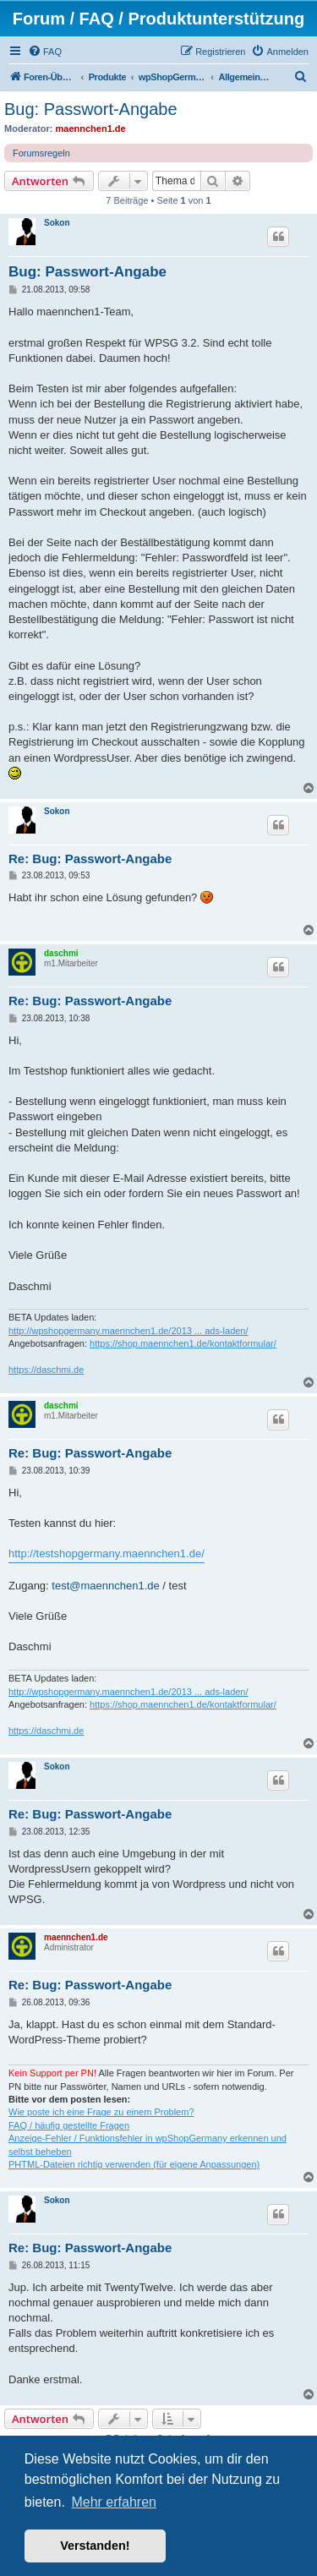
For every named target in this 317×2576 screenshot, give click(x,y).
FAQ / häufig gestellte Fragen (68, 2125)
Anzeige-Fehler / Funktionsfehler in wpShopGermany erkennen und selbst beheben (147, 2144)
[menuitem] (45, 51)
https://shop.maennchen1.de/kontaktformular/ (183, 1343)
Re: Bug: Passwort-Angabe (90, 858)
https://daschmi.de (46, 1370)
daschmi (61, 953)
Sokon (57, 222)
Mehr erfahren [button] (113, 2502)
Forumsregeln (41, 153)
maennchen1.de (91, 128)
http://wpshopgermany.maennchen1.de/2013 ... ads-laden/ (128, 1331)
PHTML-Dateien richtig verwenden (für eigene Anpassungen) (134, 2164)
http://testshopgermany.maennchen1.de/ (106, 1553)
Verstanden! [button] (94, 2545)
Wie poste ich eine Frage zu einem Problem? (101, 2112)
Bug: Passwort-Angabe (91, 109)
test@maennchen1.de (105, 1585)
